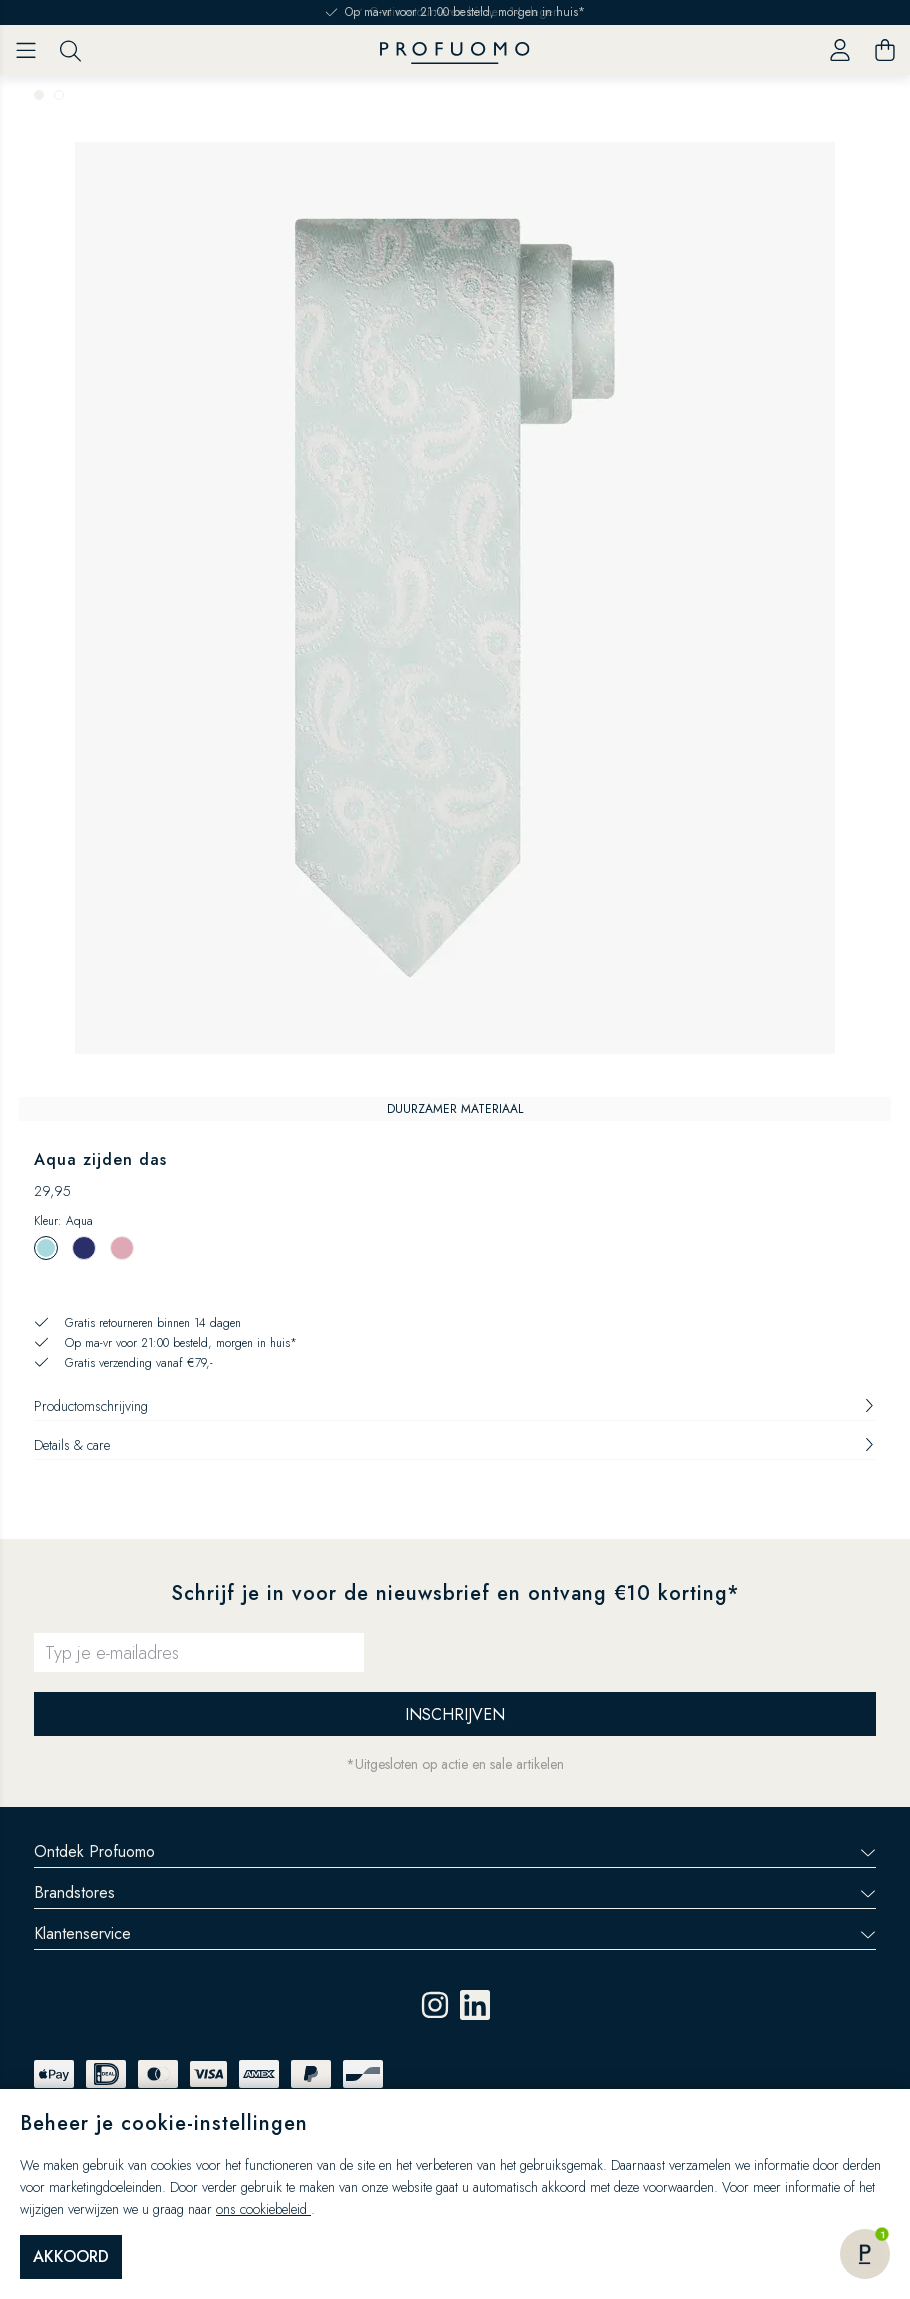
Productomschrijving (455, 1406)
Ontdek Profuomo (455, 1851)
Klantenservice (455, 1933)
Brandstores (455, 1892)
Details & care (455, 1445)
